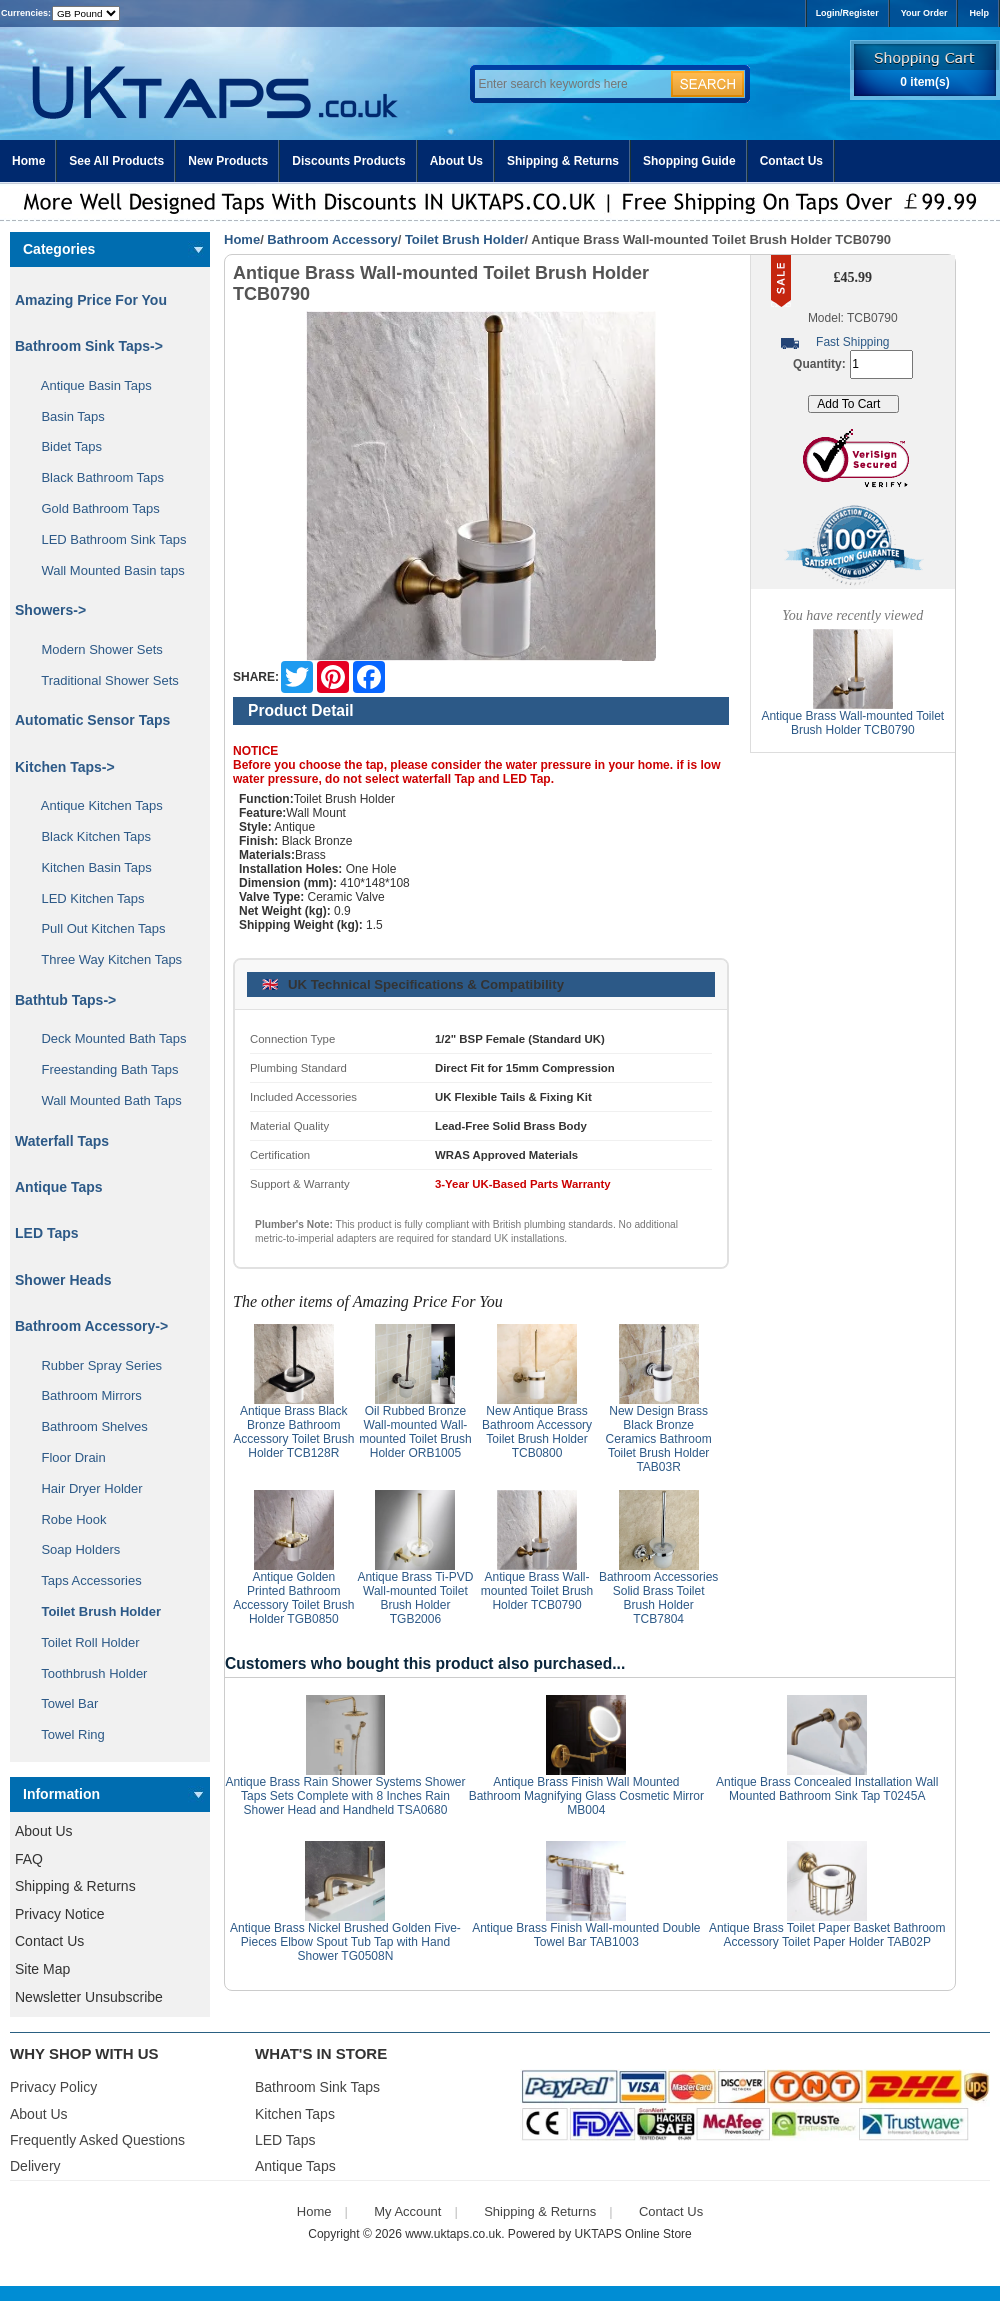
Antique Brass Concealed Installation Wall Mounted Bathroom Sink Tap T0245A (827, 1789)
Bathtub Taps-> (65, 1000)
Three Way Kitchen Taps (104, 959)
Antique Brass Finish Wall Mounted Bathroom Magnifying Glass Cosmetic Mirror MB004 (586, 1796)
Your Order (924, 13)
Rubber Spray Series (94, 1365)
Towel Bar (62, 1703)
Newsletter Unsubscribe (89, 1997)
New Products (228, 161)
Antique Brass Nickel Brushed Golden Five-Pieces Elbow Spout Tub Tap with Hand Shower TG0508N (345, 1942)
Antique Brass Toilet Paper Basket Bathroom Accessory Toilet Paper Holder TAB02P (827, 1935)
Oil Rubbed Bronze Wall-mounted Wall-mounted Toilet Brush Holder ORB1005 (415, 1432)
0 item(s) (924, 82)
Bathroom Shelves (87, 1426)
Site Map (42, 1969)
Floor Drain (66, 1457)
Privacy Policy (53, 2087)
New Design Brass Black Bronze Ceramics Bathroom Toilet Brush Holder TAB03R (659, 1439)
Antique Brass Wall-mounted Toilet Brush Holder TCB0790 (537, 1591)
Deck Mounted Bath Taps (106, 1038)
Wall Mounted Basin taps (106, 570)
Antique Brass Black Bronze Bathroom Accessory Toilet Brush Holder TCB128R (293, 1432)
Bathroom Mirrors (84, 1395)
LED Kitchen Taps (86, 898)
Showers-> (50, 610)
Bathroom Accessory (332, 239)
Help (979, 13)
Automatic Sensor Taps (92, 720)
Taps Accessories (84, 1580)
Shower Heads (63, 1280)
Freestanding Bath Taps (103, 1069)
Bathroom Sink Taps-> (89, 346)
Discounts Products (348, 161)
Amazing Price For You (91, 300)
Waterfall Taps (62, 1141)
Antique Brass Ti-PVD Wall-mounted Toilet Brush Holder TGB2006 (415, 1598)
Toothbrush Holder (87, 1673)
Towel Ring (66, 1734)
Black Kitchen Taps (89, 836)
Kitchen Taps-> (65, 767)
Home (28, 161)
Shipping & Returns (563, 161)
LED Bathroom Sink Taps (106, 539)
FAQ (29, 1859)
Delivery (35, 2166)
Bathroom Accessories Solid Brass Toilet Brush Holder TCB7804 (658, 1598)
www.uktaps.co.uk (453, 2234)
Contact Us (791, 161)
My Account (407, 2211)
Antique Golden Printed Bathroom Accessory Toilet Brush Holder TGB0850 (293, 1598)
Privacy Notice (59, 1914)
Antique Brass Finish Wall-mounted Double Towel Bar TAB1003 (586, 1935)
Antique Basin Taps (89, 385)
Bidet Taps (64, 446)
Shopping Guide (689, 161)
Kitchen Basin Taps (89, 867)
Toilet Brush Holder (465, 239)
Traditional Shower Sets (103, 680)
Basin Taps (66, 416)
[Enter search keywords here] (570, 84)
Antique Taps (59, 1187)
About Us (456, 161)
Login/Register (847, 13)
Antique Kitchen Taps (95, 805)
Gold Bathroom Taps (93, 508)
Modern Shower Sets (95, 649)
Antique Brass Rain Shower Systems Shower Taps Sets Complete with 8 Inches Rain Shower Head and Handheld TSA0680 (345, 1796)
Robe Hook (67, 1519)
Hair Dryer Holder (85, 1488)
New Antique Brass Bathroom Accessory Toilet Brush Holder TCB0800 (537, 1432)
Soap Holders (73, 1549)
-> (91, 1326)
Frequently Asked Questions (97, 2140)
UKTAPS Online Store (633, 2234)
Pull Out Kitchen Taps (96, 928)
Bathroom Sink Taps (317, 2087)
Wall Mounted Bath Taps (104, 1100)
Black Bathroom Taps (95, 477)
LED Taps (47, 1233)
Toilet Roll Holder (83, 1642)
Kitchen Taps (295, 2114)
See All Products (116, 161)
